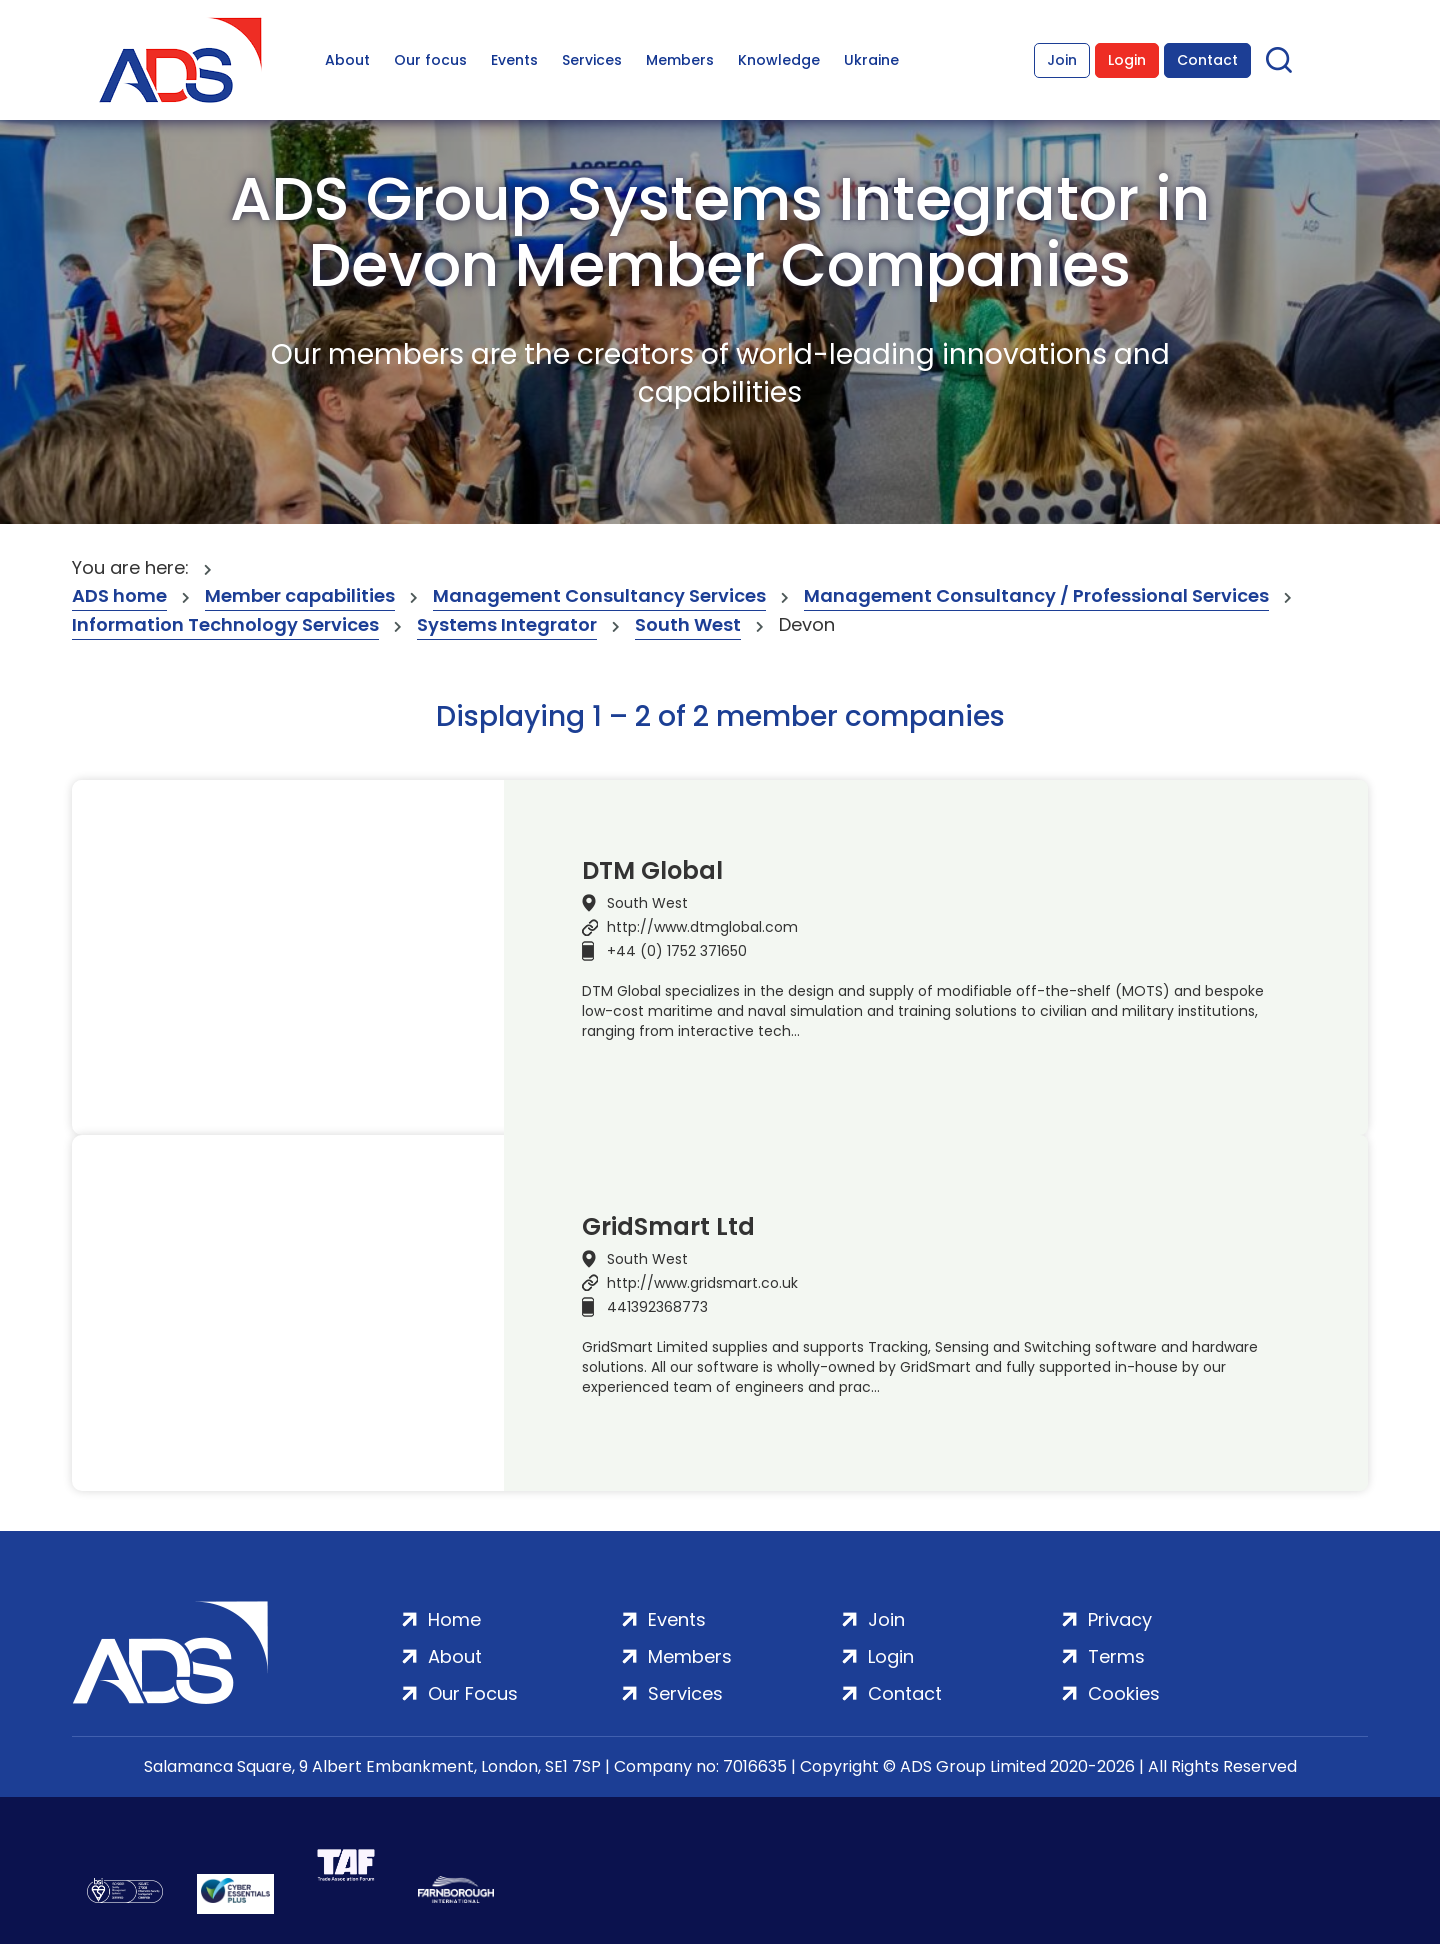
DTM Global (652, 871)
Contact (1207, 60)
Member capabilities (300, 595)
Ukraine (871, 60)
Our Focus (473, 1693)
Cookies (1124, 1693)
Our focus (430, 60)
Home (454, 1619)
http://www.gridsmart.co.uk (702, 1283)
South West (688, 624)
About (347, 60)
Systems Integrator (507, 624)
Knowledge (779, 60)
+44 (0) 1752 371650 (677, 951)
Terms (1116, 1656)
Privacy (1120, 1619)
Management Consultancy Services (599, 595)
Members (680, 60)
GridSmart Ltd (668, 1227)
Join (1062, 60)
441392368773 (657, 1307)
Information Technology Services (225, 624)
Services (592, 60)
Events (514, 60)
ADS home (119, 595)
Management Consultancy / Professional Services (1036, 595)
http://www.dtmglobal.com (702, 927)
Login (1127, 60)
